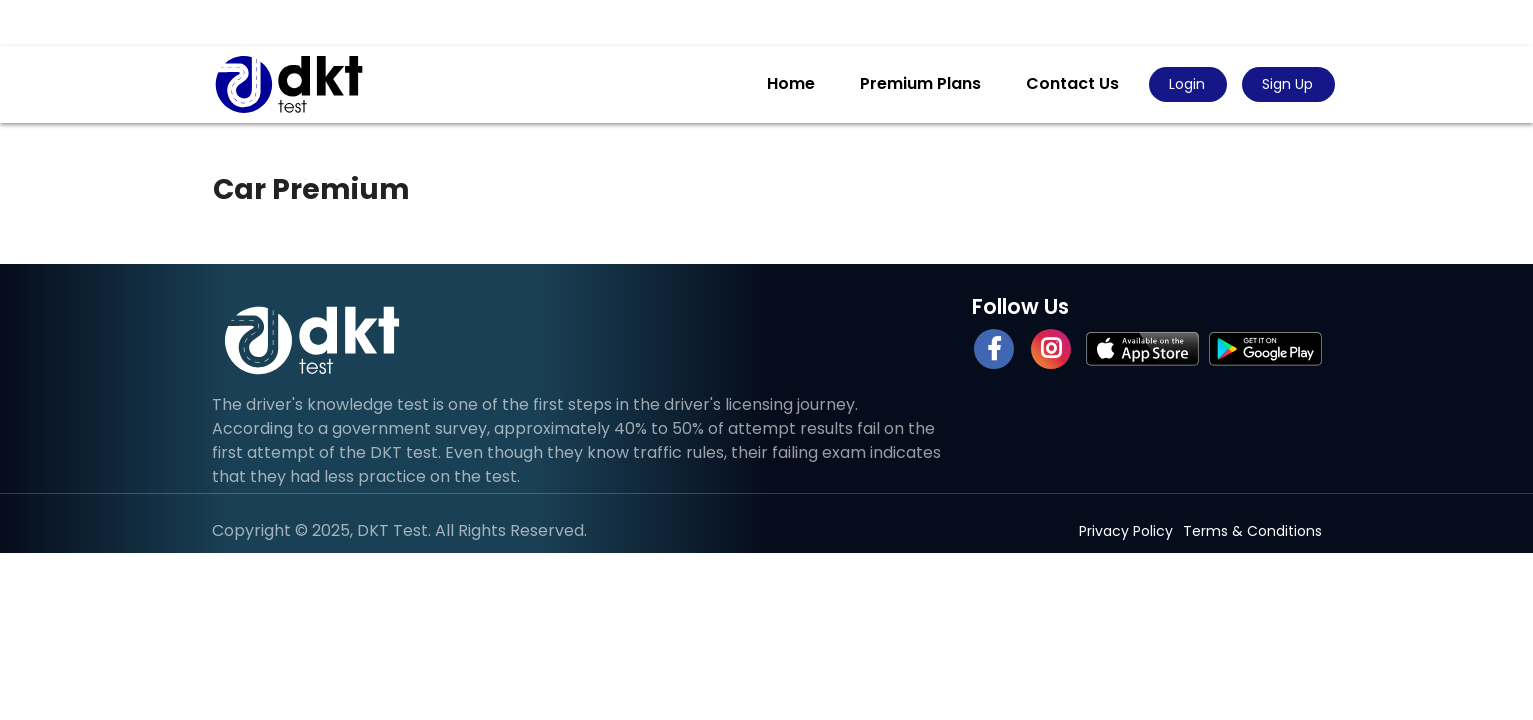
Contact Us (1072, 83)
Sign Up (1287, 84)
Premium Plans (920, 83)
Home (791, 83)
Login (1187, 84)
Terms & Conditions (1252, 531)
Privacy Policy (1126, 531)
